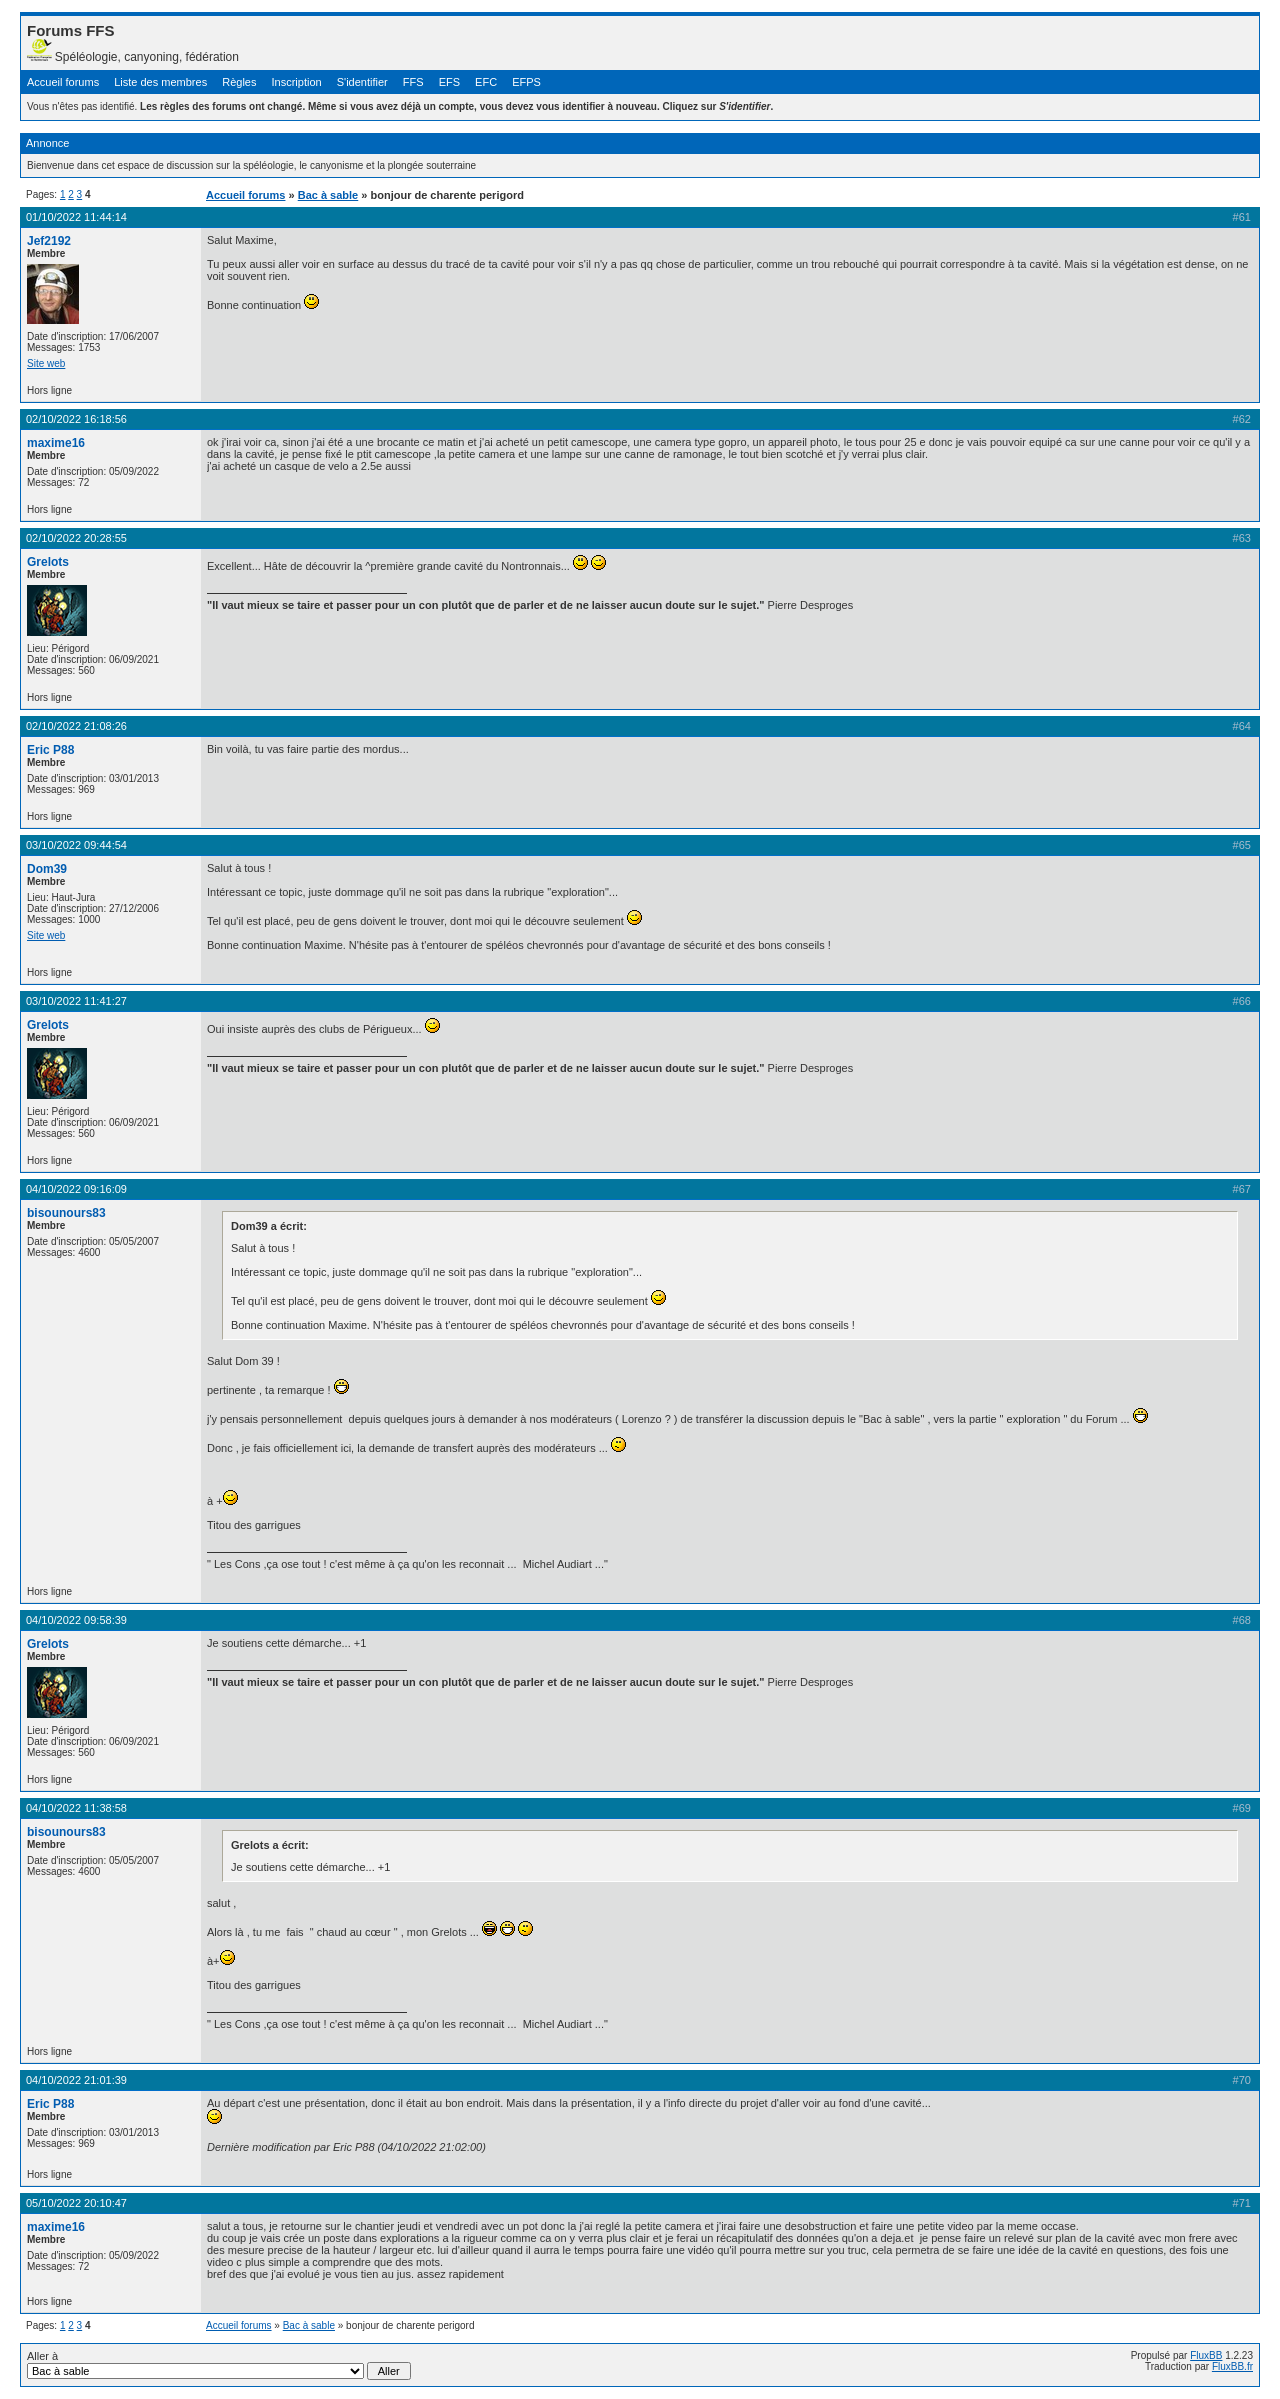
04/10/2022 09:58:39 (76, 1620)
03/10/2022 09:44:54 (76, 845)
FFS (413, 82)
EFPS (526, 82)
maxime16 (56, 443)
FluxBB (1206, 2355)
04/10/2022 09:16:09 (76, 1189)
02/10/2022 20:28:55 (76, 538)
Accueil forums (63, 82)
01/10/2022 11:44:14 (76, 217)
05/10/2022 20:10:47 (76, 2203)
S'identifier (362, 82)
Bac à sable (328, 195)
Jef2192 (49, 241)
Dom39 (47, 869)
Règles (239, 82)
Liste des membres (160, 82)
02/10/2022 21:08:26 (76, 726)
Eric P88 (50, 750)
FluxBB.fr (1232, 2366)
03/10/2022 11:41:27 (76, 1001)
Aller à (219, 2365)
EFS (449, 82)
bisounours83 (66, 1213)
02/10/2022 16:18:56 (76, 419)
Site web (46, 363)
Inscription (297, 82)
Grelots (48, 562)
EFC (486, 82)
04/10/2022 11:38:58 (76, 1808)
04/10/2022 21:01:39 (76, 2080)
